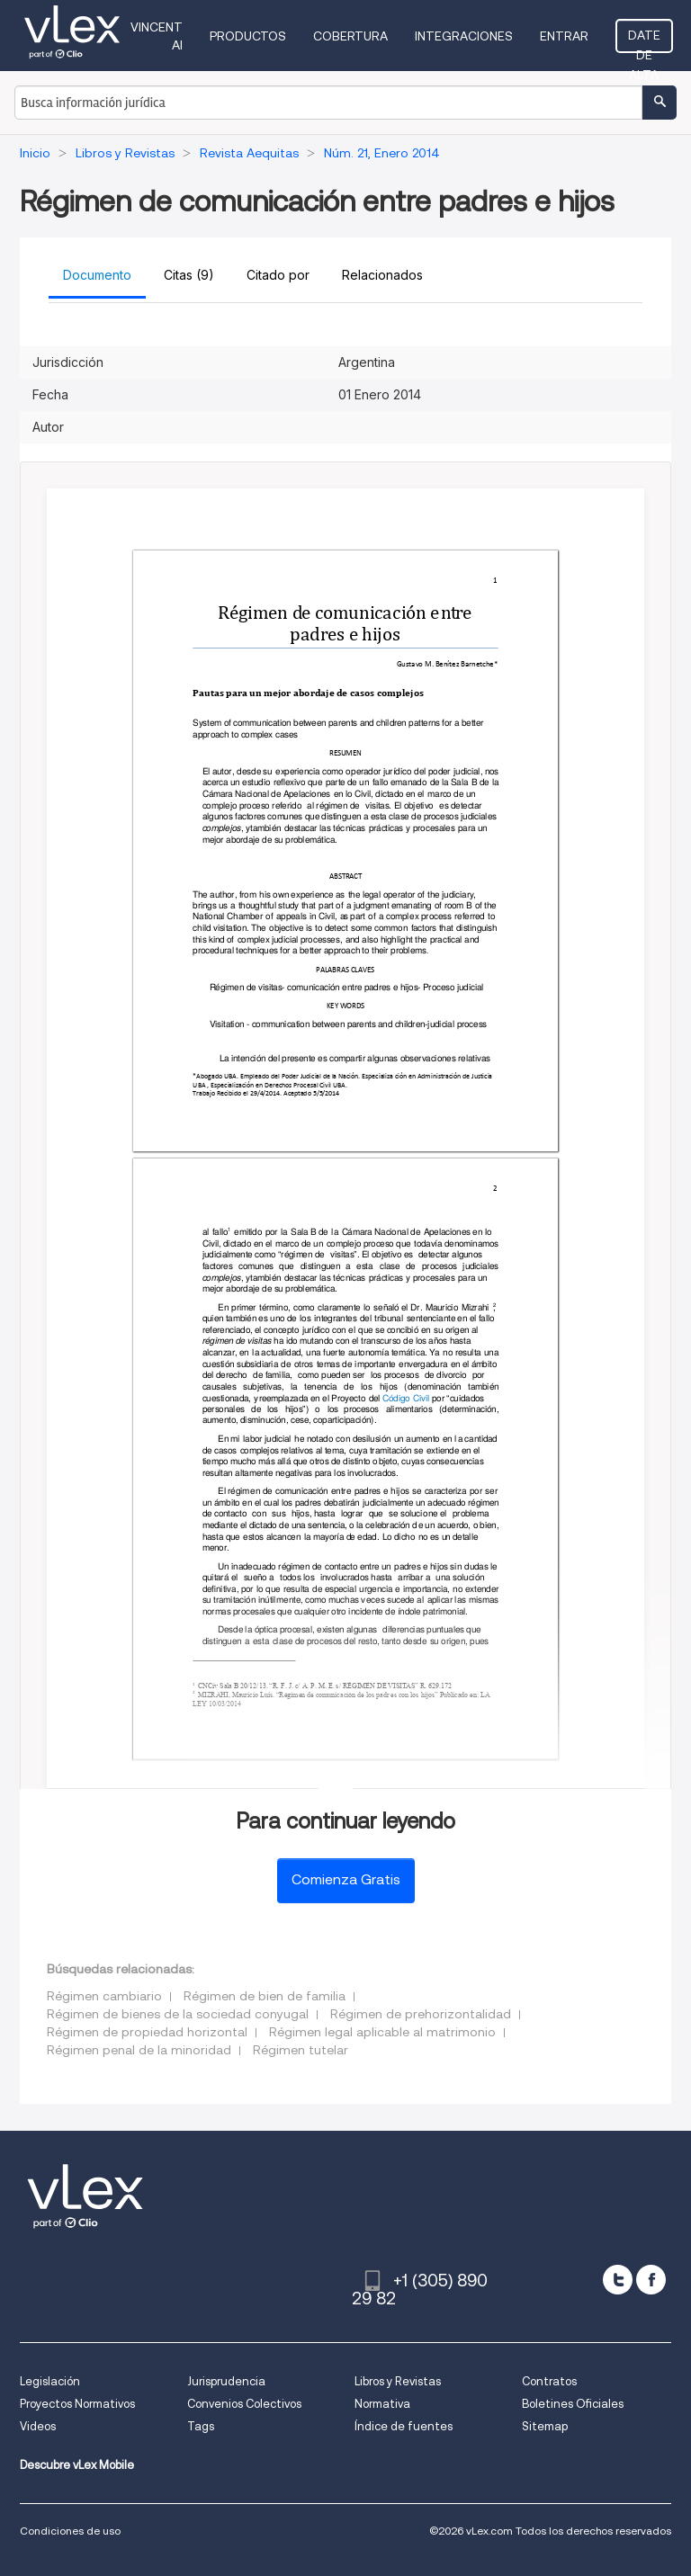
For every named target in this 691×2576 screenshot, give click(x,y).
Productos (248, 36)
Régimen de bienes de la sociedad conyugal (178, 2014)
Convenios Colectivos (244, 2404)
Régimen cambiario (104, 1996)
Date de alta (644, 40)
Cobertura (350, 36)
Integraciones (464, 36)
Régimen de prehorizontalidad (420, 2014)
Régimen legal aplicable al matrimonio (382, 2032)
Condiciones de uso (70, 2530)
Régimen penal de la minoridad (139, 2050)
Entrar (564, 36)
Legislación (50, 2381)
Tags (200, 2426)
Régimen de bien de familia (265, 1996)
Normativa (382, 2404)
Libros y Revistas (397, 2381)
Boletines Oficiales (573, 2404)
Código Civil (405, 1397)
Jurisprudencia (226, 2381)
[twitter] (618, 2279)
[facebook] (651, 2279)
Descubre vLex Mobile (77, 2465)
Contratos (549, 2381)
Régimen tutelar (300, 2050)
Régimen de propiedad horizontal (147, 2032)
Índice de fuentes (403, 2426)
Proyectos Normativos (77, 2404)
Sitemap (545, 2426)
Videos (38, 2426)
